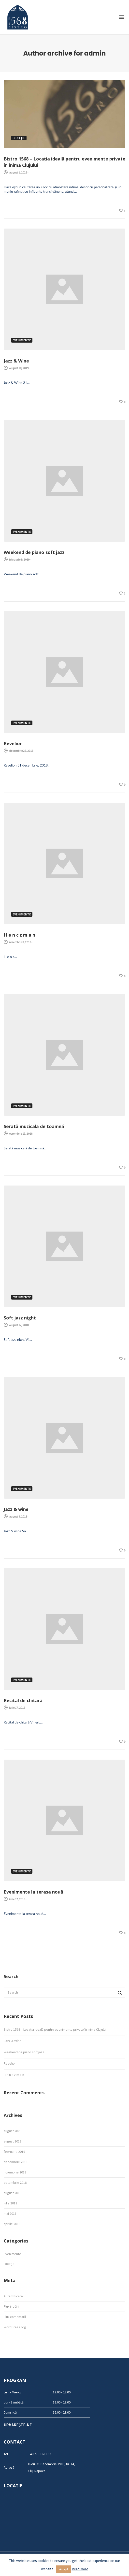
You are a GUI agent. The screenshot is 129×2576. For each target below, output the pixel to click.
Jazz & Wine (16, 361)
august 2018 (12, 2193)
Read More (80, 2569)
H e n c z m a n (19, 935)
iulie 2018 (10, 2203)
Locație (9, 2263)
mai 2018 (10, 2213)
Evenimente (12, 2254)
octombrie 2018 (15, 2182)
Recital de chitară (23, 1700)
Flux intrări (11, 2306)
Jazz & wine (16, 1509)
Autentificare (13, 2296)
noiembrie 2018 (15, 2172)
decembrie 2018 (16, 2162)
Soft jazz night (20, 1318)
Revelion (13, 743)
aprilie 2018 (12, 2224)
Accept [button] (63, 2569)
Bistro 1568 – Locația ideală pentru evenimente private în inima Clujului (55, 2029)
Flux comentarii (15, 2317)
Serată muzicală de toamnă (34, 1126)
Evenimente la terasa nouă (33, 1892)
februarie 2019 (14, 2151)
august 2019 (12, 2141)
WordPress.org (15, 2327)
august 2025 (12, 2131)
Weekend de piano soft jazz (34, 552)
